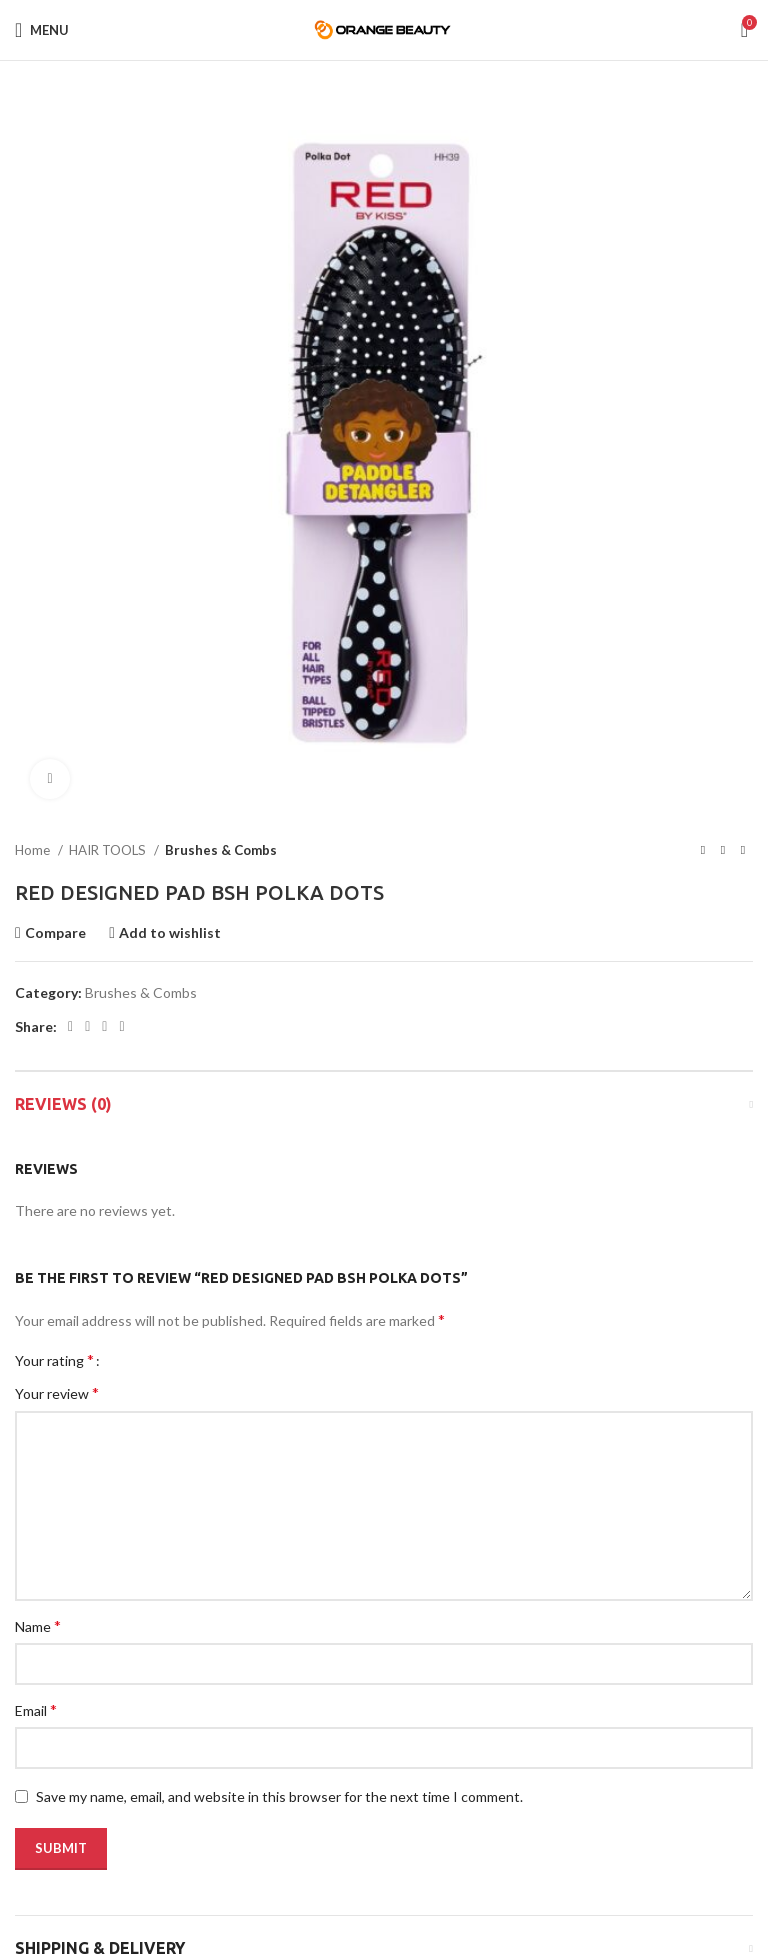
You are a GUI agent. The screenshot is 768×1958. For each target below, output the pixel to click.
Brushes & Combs (221, 850)
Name (38, 1625)
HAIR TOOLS (109, 850)
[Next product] (743, 851)
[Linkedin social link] (121, 1027)
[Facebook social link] (70, 1027)
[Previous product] (703, 851)
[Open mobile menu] (42, 30)
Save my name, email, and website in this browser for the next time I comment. (279, 1796)
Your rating (54, 1360)
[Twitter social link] (87, 1027)
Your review (57, 1392)
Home (34, 850)
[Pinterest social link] (104, 1027)
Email (36, 1709)
